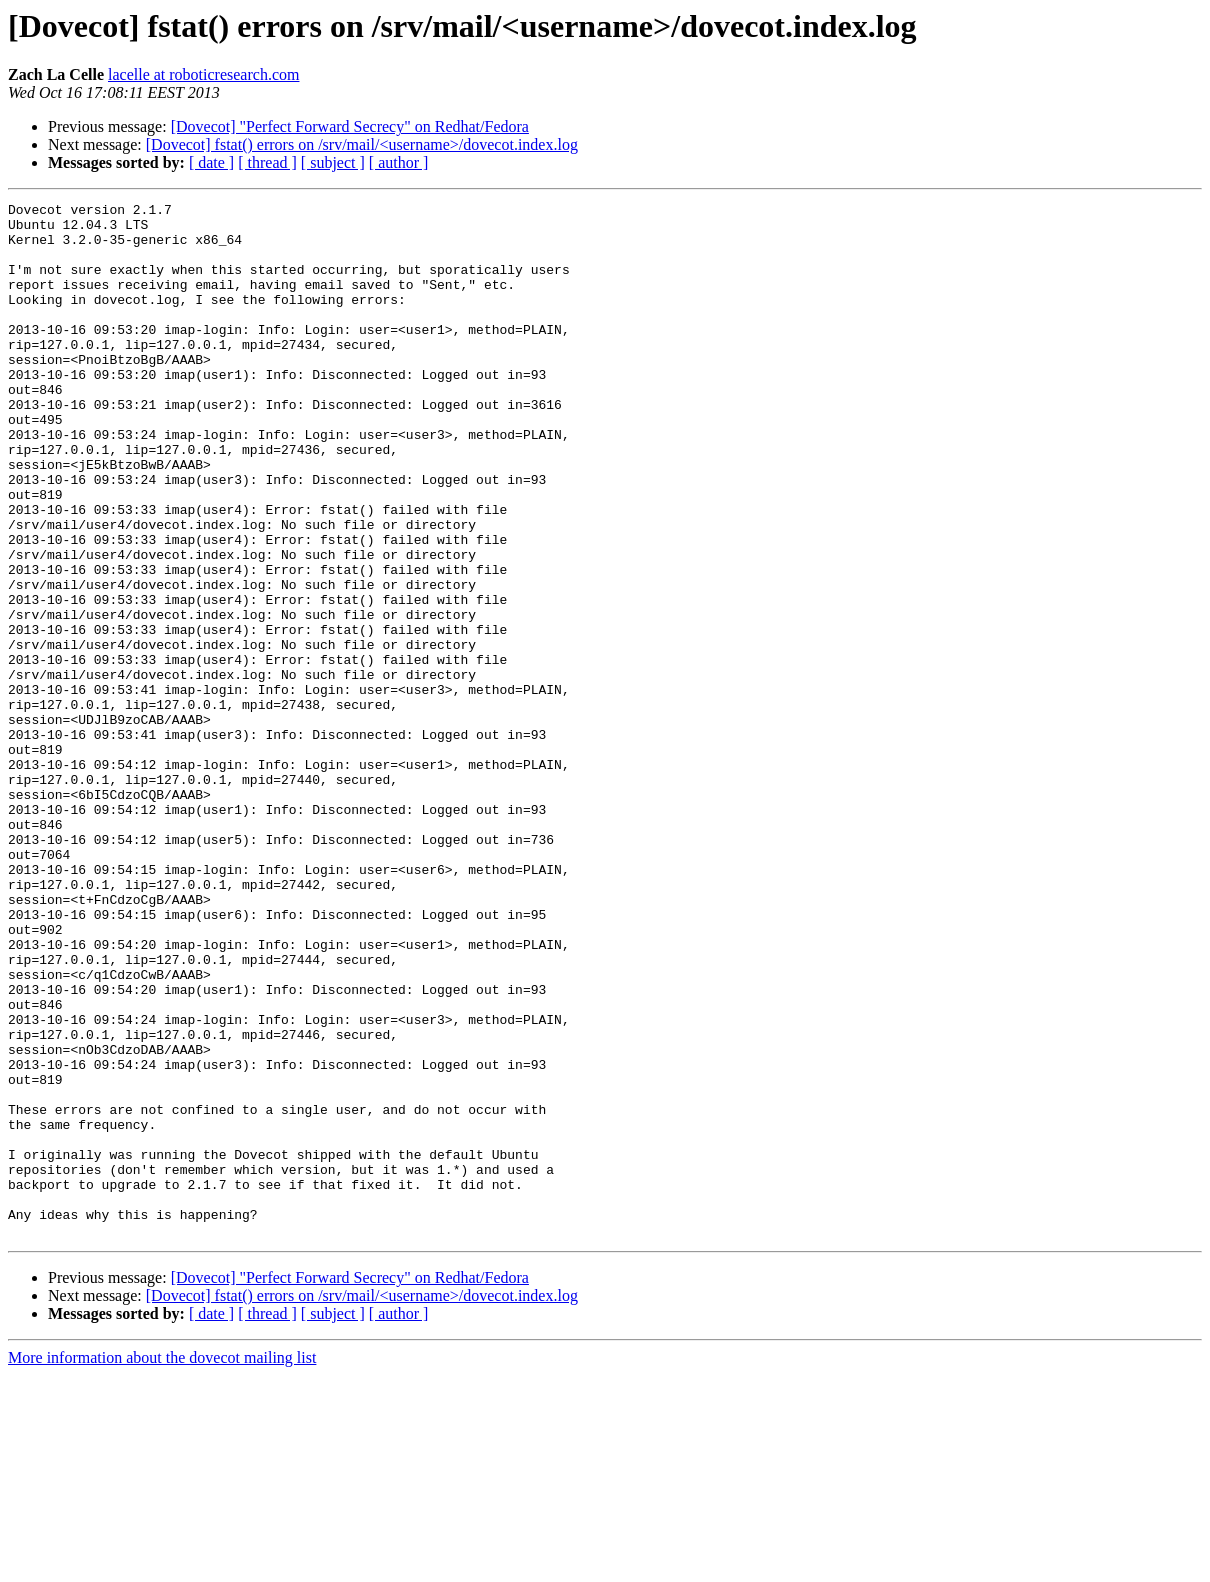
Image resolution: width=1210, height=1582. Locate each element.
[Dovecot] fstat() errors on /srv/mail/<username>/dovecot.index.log (362, 144)
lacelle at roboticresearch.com (203, 74)
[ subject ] (333, 162)
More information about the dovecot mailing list (162, 1564)
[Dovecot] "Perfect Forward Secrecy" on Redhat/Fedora (350, 126)
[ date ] (211, 162)
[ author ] (399, 162)
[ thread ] (267, 162)
